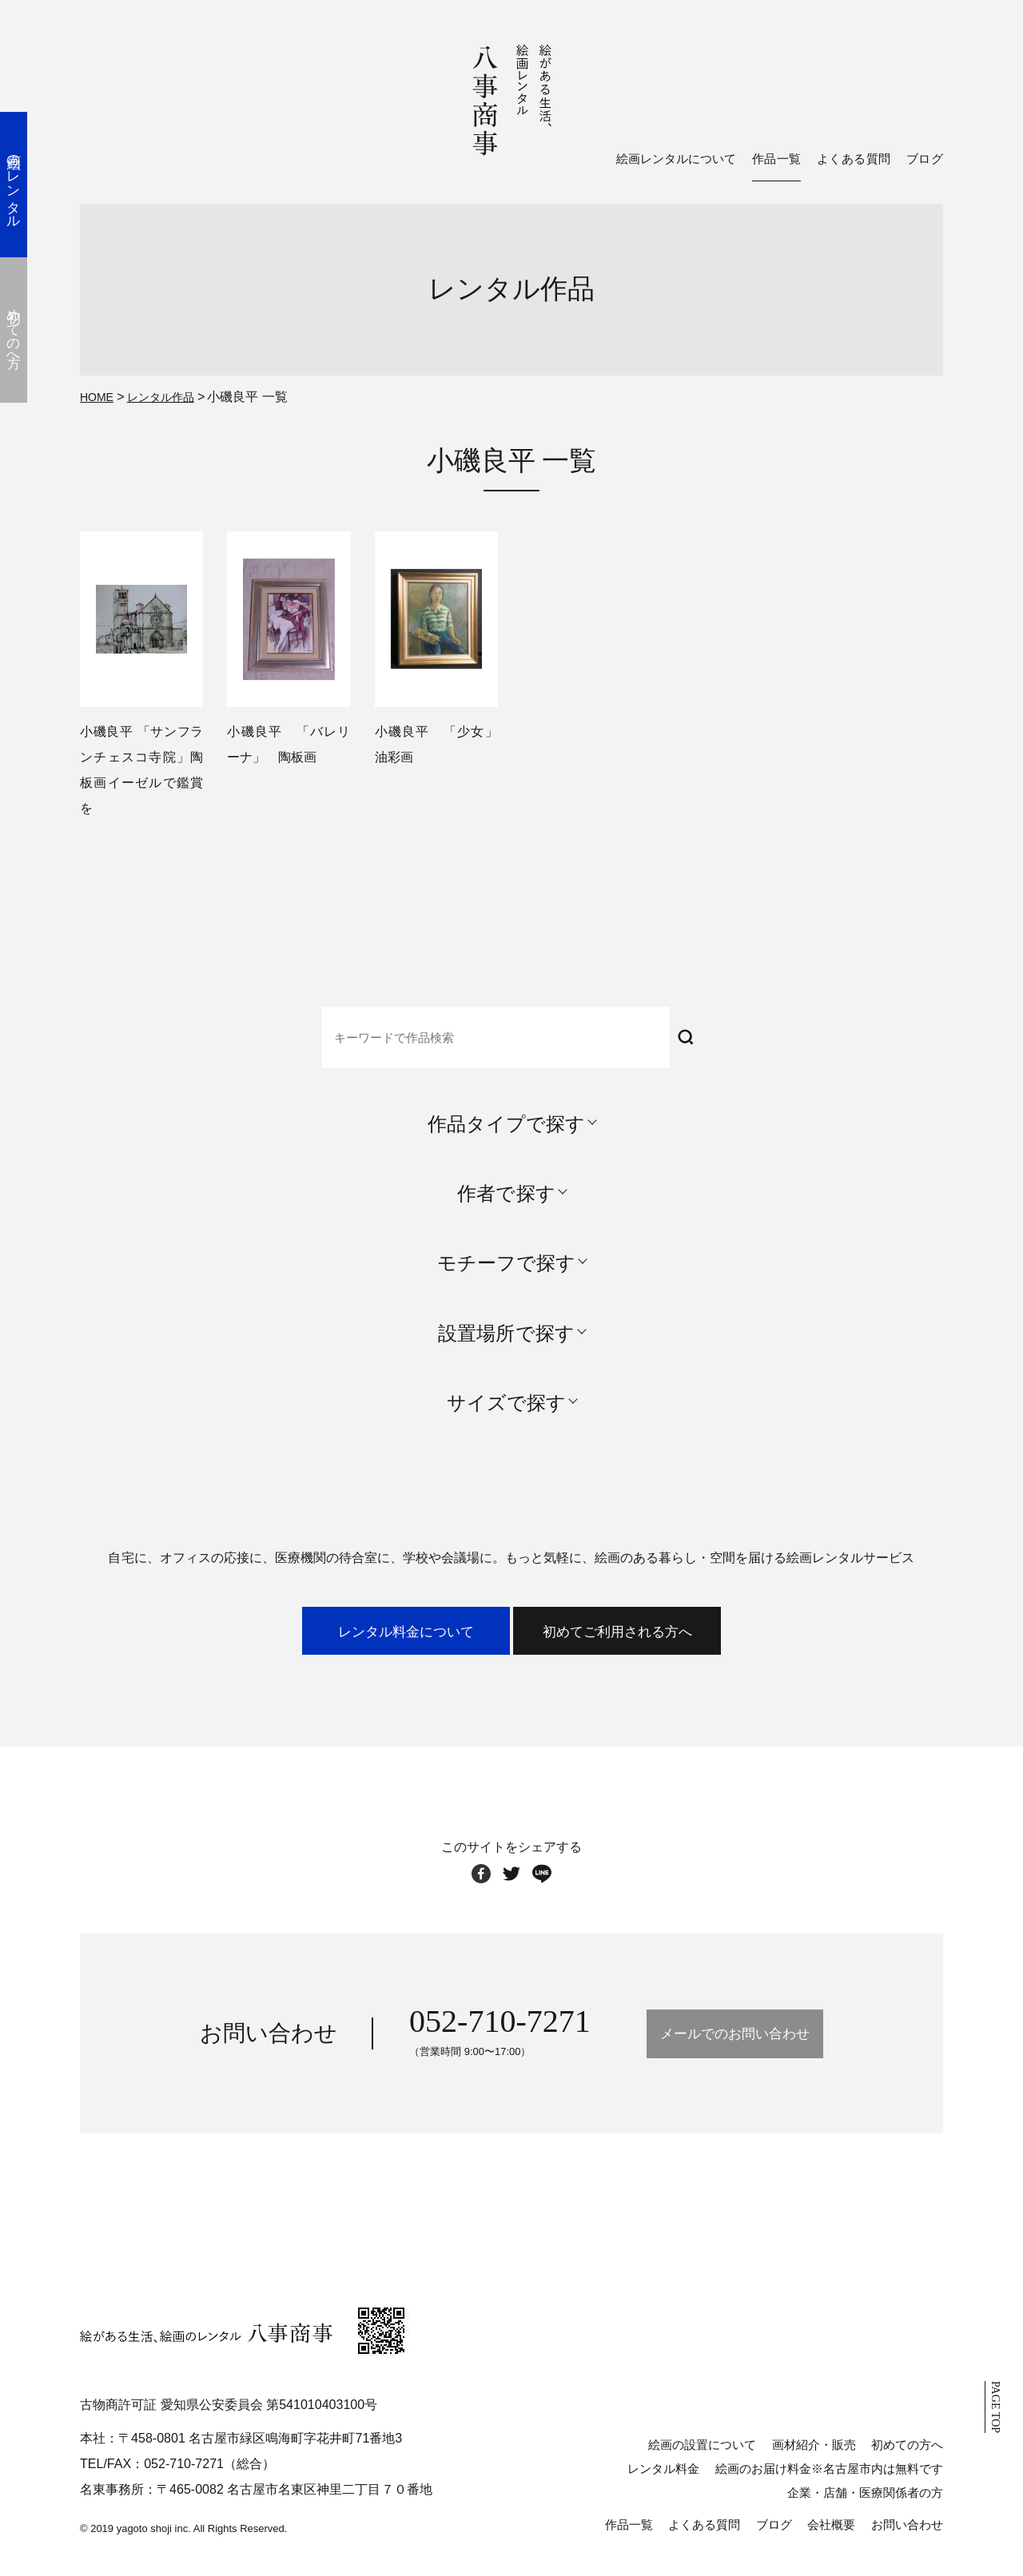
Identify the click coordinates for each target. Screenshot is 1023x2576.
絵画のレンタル (28, 184)
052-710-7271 (452, 2033)
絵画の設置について (702, 2457)
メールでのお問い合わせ (734, 2046)
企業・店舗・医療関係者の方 (865, 2505)
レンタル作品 (170, 396)
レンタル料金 (663, 2481)
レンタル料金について (350, 1638)
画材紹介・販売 (814, 2457)
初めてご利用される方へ (673, 1638)
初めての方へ (907, 2457)
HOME (99, 396)
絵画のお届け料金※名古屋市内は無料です (829, 2481)
